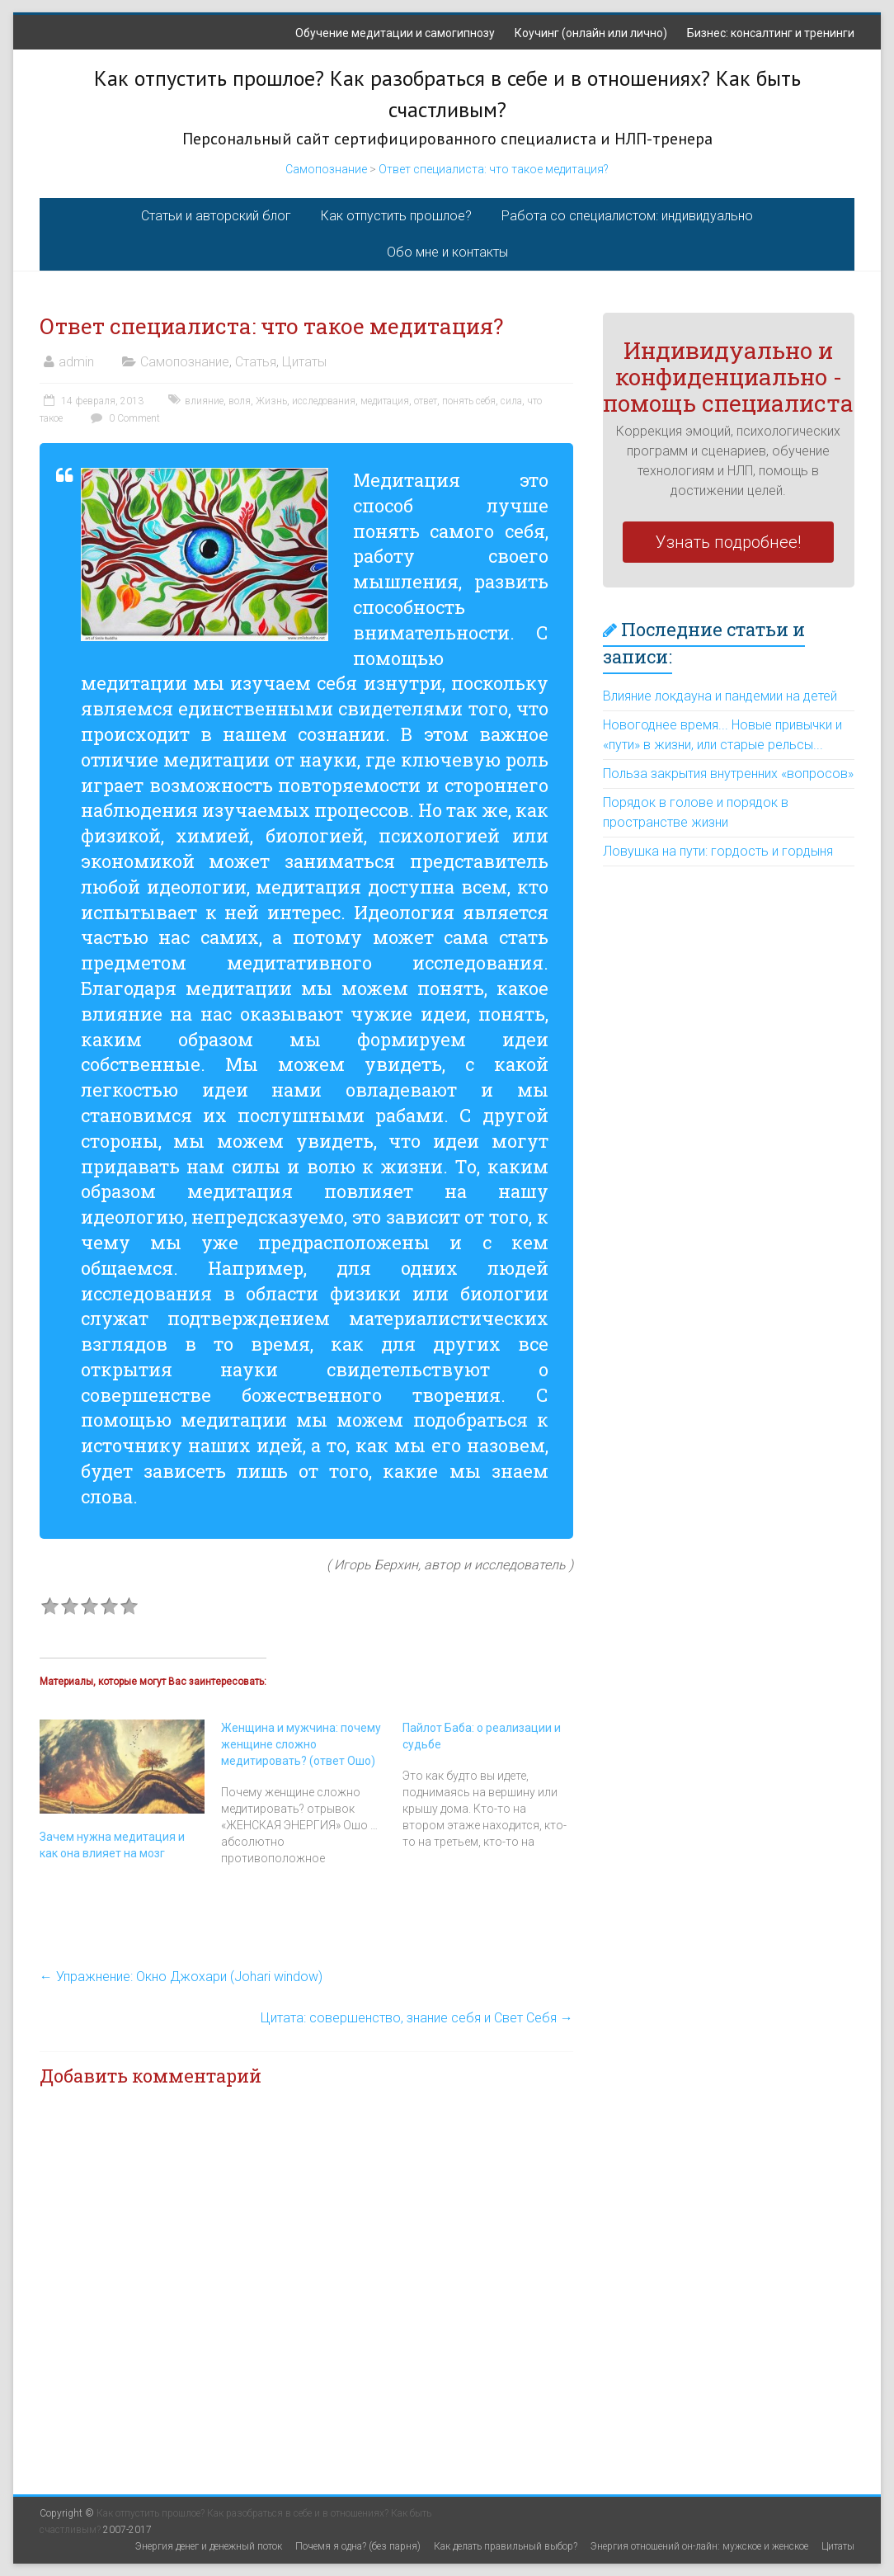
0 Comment (123, 418)
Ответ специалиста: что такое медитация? (494, 169)
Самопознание (326, 169)
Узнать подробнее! (728, 542)
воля (239, 401)
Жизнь (271, 401)
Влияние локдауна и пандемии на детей (720, 696)
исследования (323, 401)
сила (511, 401)
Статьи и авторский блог (216, 216)
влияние (204, 401)
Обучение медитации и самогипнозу (395, 33)
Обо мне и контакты (447, 252)
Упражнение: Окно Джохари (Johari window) (181, 1976)
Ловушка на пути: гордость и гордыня (718, 851)
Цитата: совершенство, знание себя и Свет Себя (417, 2018)
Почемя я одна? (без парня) (358, 2546)
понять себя (469, 401)
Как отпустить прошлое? (396, 216)
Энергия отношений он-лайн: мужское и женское (699, 2546)
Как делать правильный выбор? (505, 2546)
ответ (425, 401)
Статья (255, 362)
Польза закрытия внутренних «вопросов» (728, 773)
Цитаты (304, 362)
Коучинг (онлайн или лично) (591, 33)
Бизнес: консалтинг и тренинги (770, 33)
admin (76, 362)
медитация (384, 401)
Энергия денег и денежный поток (208, 2546)
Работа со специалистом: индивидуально (627, 216)
